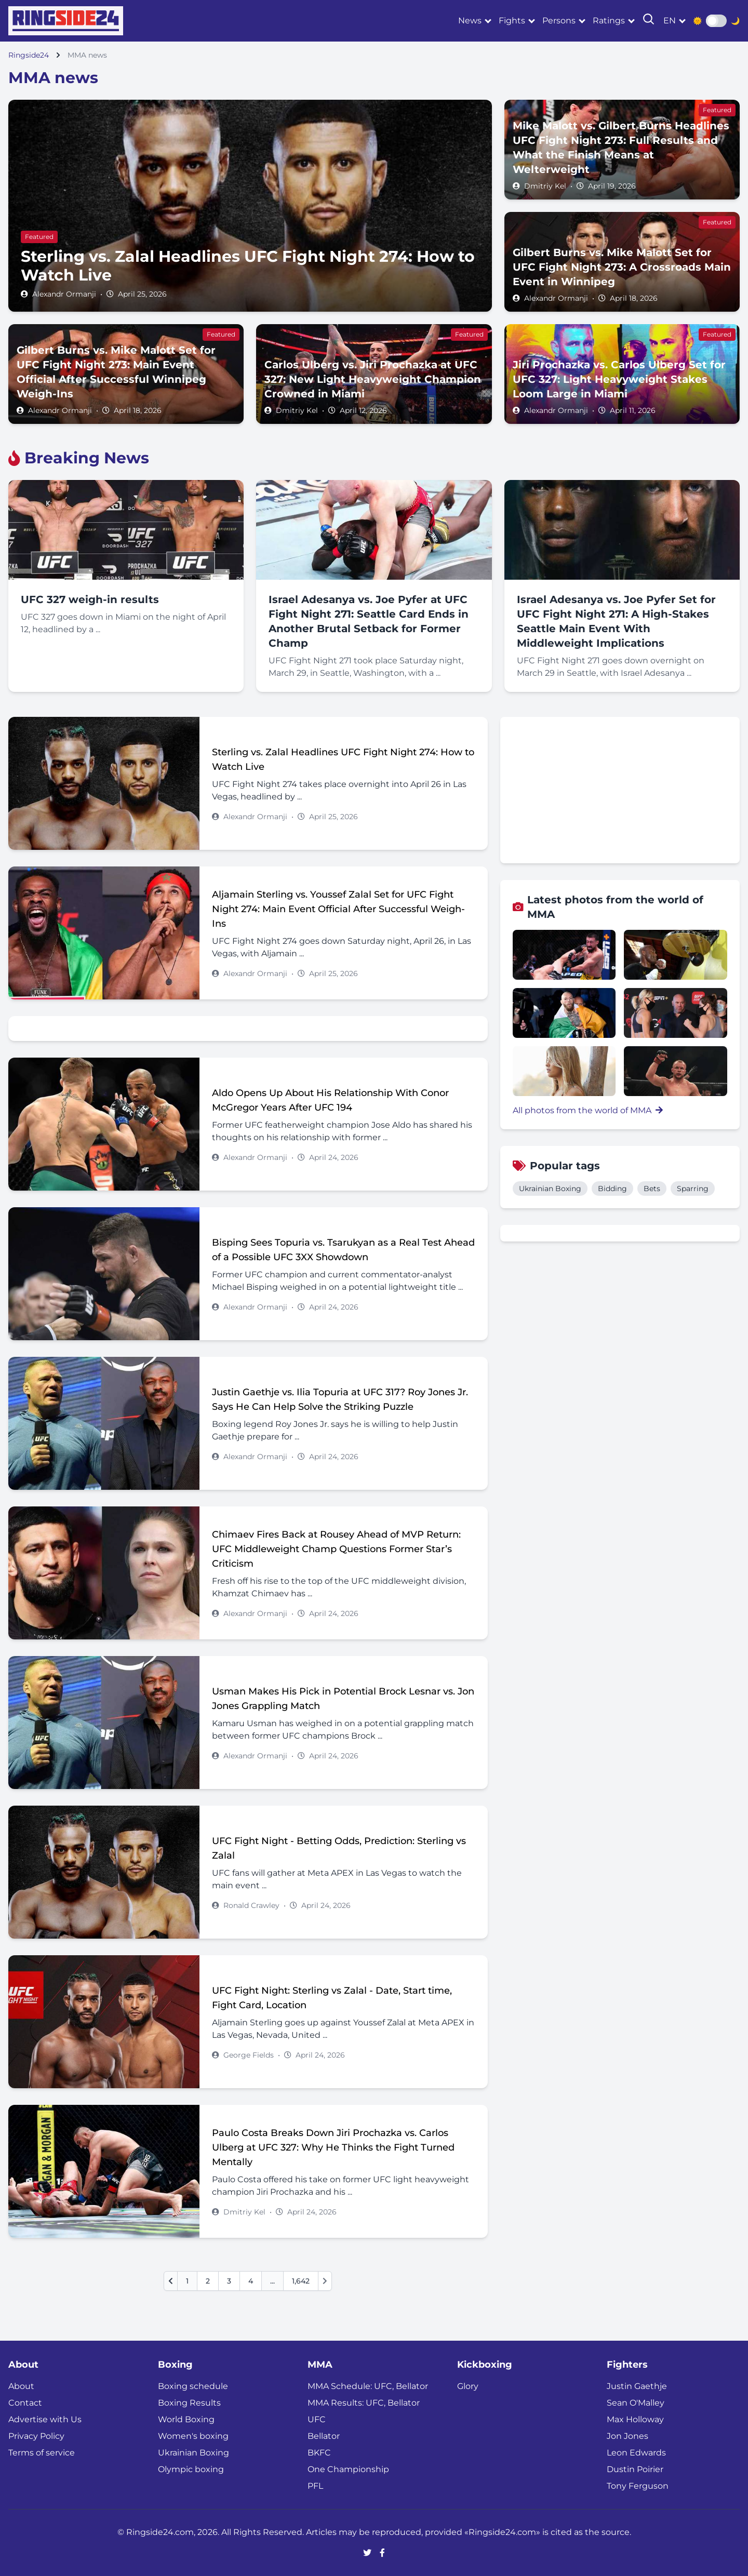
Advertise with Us (45, 2419)
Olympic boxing (191, 2469)
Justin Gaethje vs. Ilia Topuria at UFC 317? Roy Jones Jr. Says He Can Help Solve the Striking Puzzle (340, 1399)
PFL (315, 2486)
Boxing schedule (193, 2386)
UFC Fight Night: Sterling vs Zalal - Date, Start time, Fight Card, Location (332, 1998)
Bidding (612, 1188)
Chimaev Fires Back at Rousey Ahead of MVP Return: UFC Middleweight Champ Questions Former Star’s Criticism (336, 1549)
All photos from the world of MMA (588, 1110)
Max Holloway (635, 2419)
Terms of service (41, 2453)
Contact (25, 2403)
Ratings (609, 20)
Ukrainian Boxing (550, 1188)
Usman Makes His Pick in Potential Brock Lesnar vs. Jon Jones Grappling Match (343, 1699)
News (470, 20)
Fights (512, 20)
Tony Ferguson (638, 2486)
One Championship (348, 2469)
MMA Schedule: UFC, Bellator (368, 2386)
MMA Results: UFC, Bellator (364, 2403)
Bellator (324, 2436)
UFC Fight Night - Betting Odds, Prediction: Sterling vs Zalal (339, 1848)
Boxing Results (189, 2403)
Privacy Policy (36, 2436)
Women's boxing (193, 2436)
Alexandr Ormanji (64, 294)
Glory (467, 2386)
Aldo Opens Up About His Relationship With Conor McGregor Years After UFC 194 (330, 1100)
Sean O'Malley (635, 2403)
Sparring (693, 1188)
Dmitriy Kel (545, 186)
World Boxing (186, 2419)
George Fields (248, 2055)
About (21, 2386)
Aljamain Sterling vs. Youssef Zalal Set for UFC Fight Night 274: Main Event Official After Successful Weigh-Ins (338, 909)
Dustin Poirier (635, 2469)
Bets (652, 1188)
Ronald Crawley (251, 1905)
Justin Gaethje (637, 2386)
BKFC (319, 2453)
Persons (559, 20)
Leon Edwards (636, 2453)
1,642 (301, 2281)
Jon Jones (627, 2436)
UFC (317, 2419)
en (669, 20)
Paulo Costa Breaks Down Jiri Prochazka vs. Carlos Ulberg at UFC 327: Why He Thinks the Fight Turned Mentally (333, 2147)
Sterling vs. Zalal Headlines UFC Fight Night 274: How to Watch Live (343, 759)
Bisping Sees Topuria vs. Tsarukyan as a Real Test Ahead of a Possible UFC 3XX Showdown (343, 1250)
